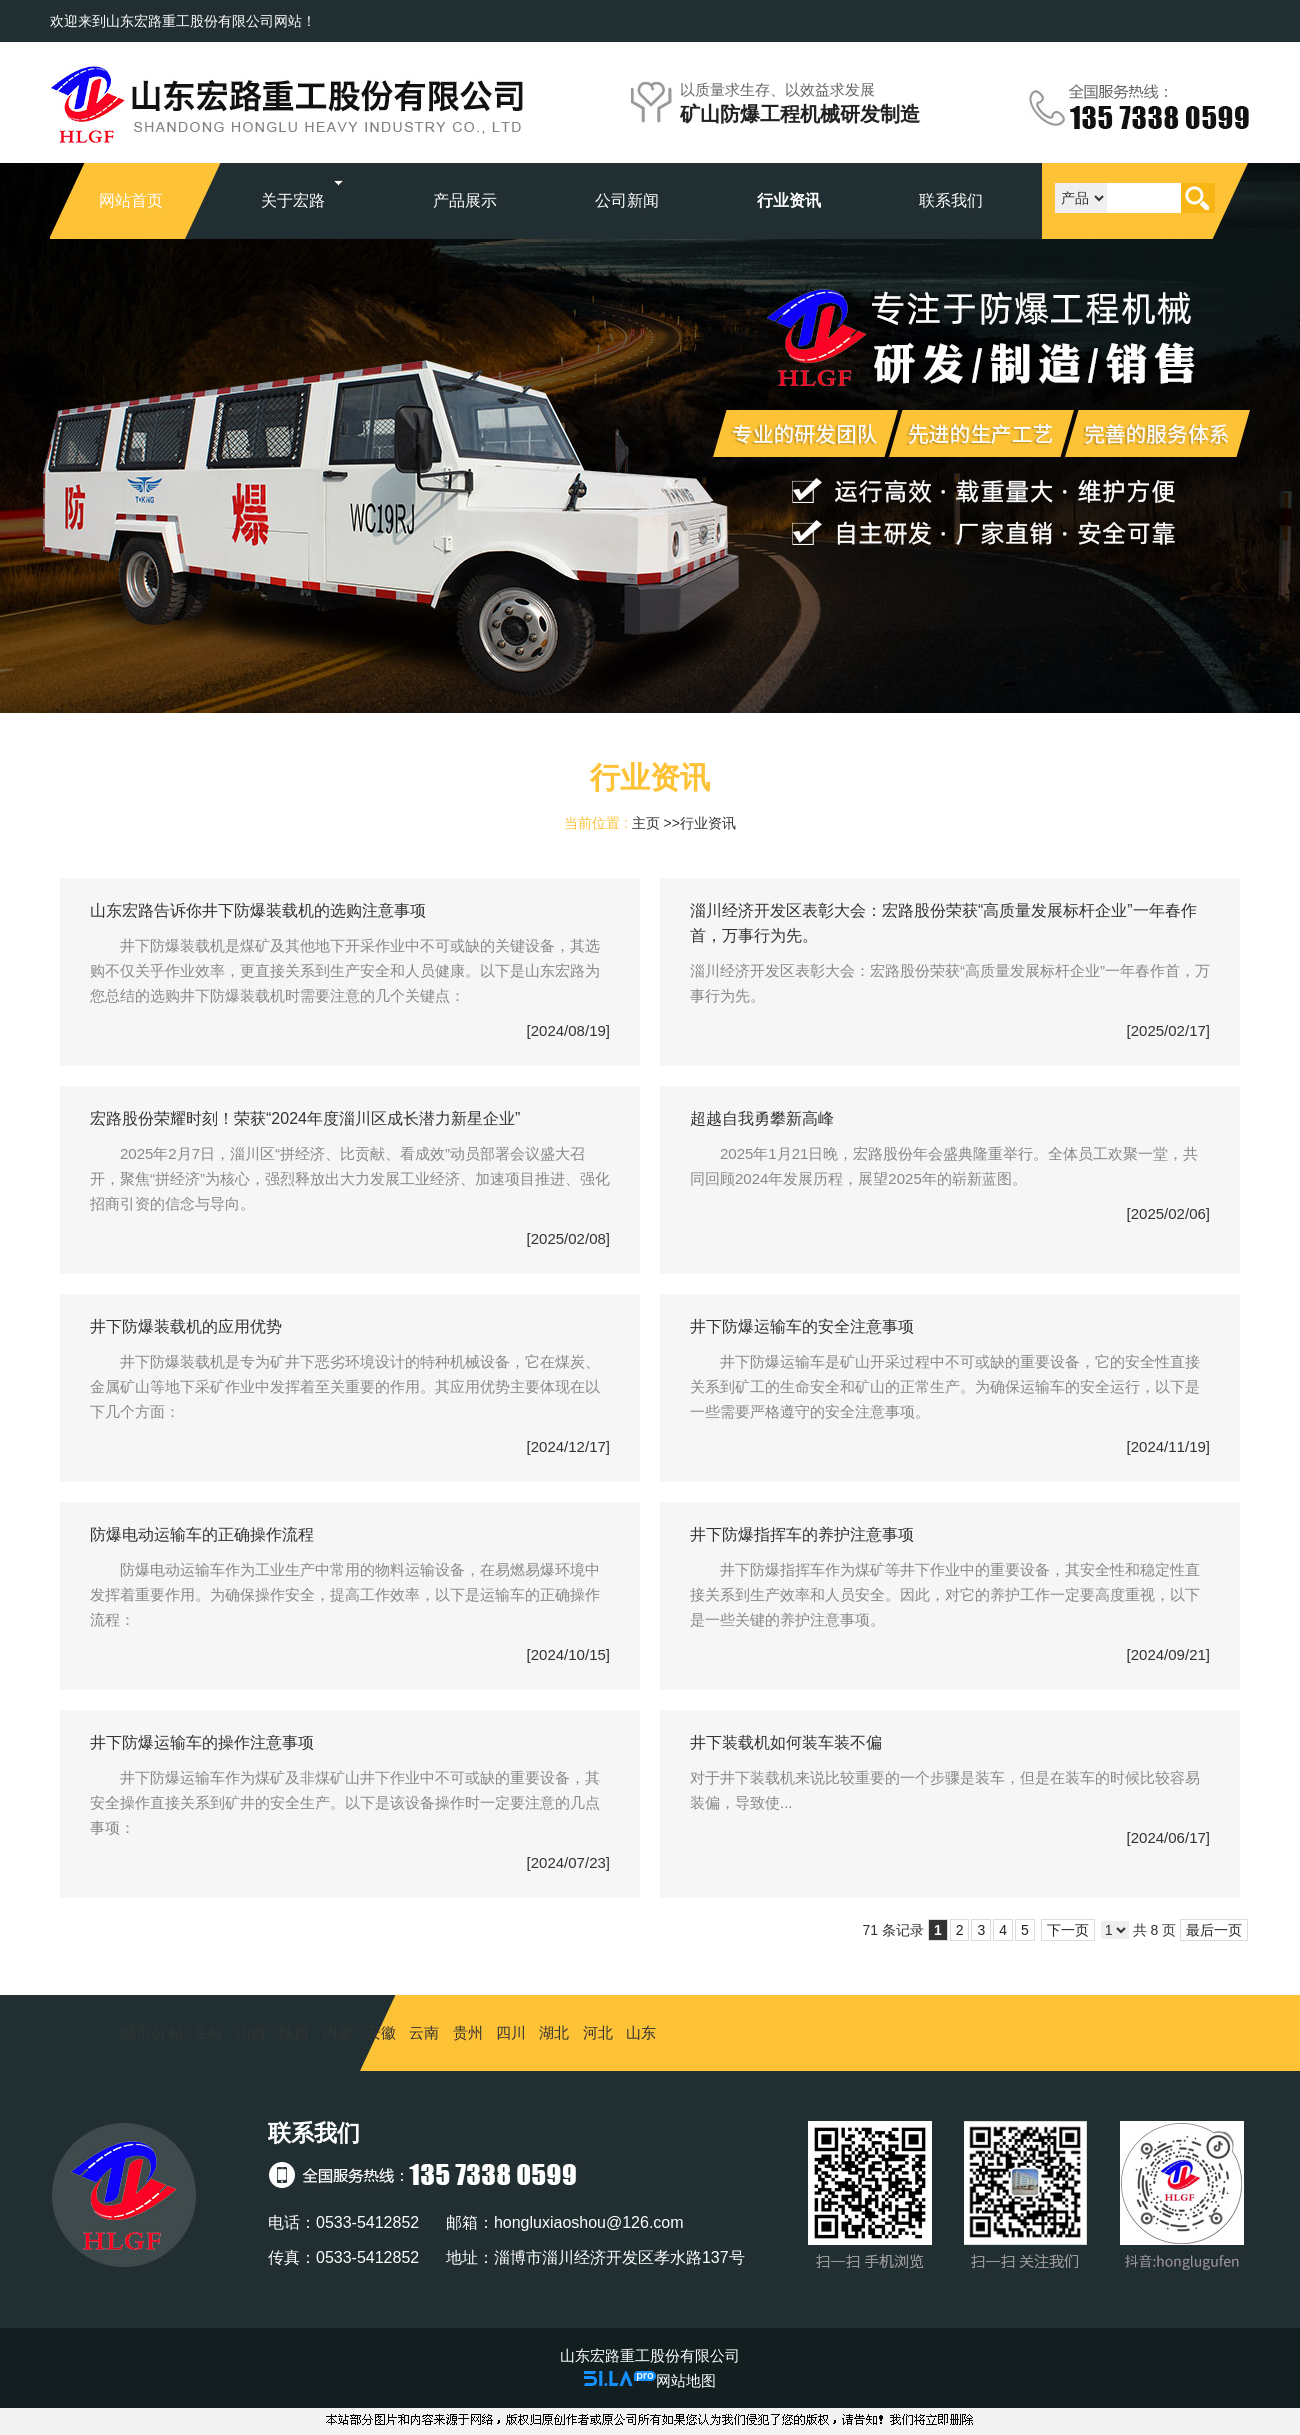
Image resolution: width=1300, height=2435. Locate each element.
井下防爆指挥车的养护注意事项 (802, 1534)
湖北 (554, 2032)
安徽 (381, 2032)
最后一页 (1214, 1930)
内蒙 (338, 2032)
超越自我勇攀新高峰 (762, 1118)
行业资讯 (708, 823)
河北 (598, 2032)
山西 (251, 2032)
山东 (641, 2032)
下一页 (1068, 1930)
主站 (205, 2032)
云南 (424, 2032)
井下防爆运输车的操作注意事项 (202, 1742)
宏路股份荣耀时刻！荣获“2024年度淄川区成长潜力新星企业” (305, 1118)
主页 (646, 823)
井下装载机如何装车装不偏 (786, 1742)
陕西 (294, 2032)
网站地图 (686, 2380)
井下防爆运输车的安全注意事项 (802, 1326)
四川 (511, 2032)
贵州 (468, 2032)
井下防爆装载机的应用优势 (186, 1326)
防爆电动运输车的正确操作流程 (202, 1534)
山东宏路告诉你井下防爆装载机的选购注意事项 (258, 910)
